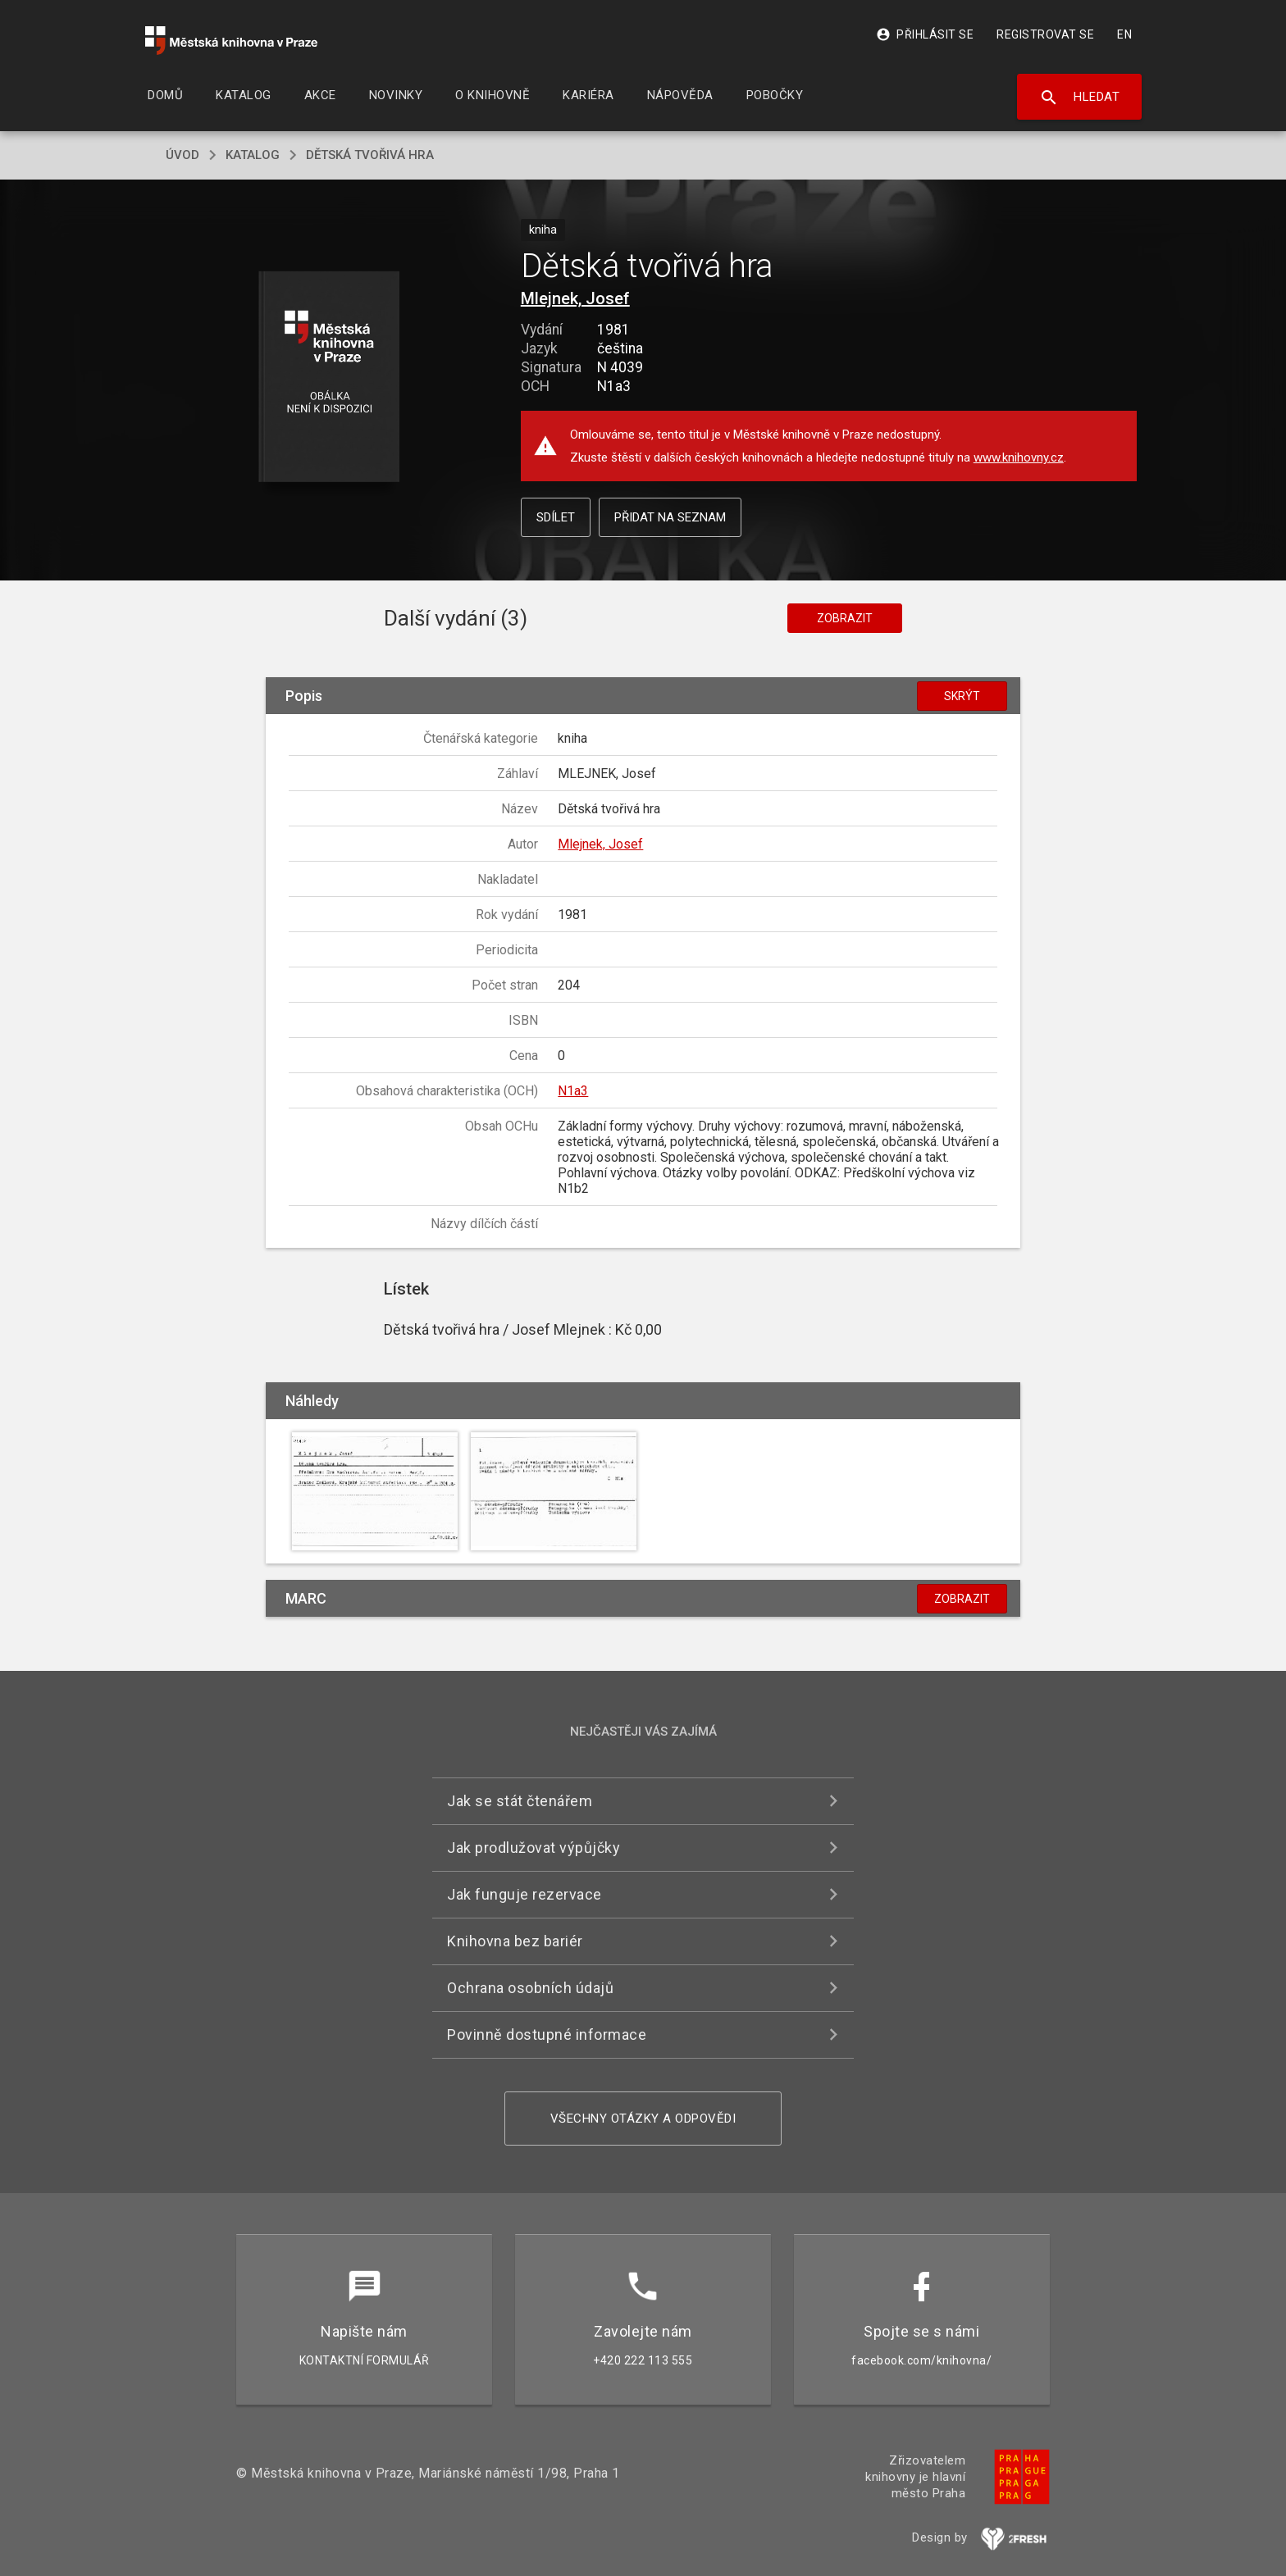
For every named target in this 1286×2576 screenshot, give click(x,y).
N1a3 (573, 1091)
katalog (253, 155)
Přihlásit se (925, 34)
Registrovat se (1045, 34)
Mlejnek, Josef (575, 298)
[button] (329, 377)
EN (1124, 34)
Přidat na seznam (670, 517)
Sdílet (555, 517)
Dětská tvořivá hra (370, 155)
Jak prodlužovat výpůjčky (533, 1847)
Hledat (1079, 97)
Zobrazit (845, 618)
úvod (182, 155)
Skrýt (962, 696)
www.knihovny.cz (1019, 457)
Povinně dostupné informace (546, 2034)
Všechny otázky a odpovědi (643, 2118)
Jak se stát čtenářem (519, 1800)
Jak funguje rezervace (524, 1894)
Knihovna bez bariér (515, 1941)
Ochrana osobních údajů (530, 1987)
